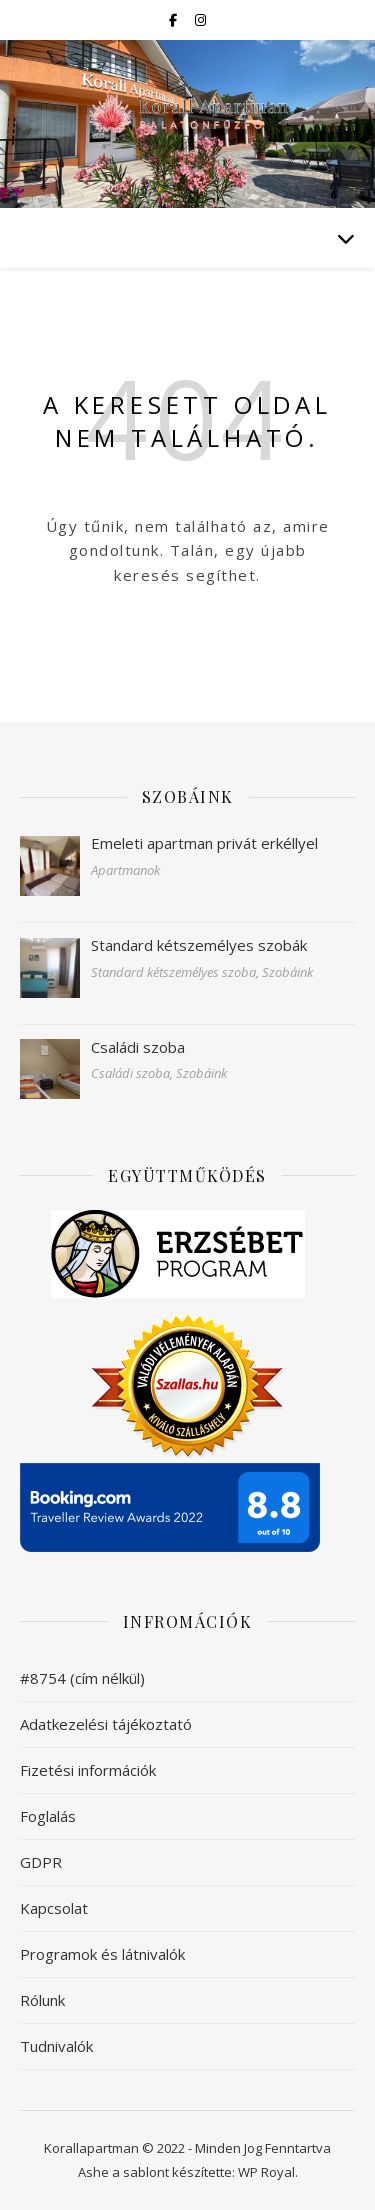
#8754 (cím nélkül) (82, 1678)
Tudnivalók (56, 2046)
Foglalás (48, 1816)
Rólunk (42, 2000)
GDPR (41, 1862)
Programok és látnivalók (102, 1954)
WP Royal (266, 2172)
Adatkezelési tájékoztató (106, 1724)
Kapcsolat (54, 1908)
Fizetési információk (88, 1770)
